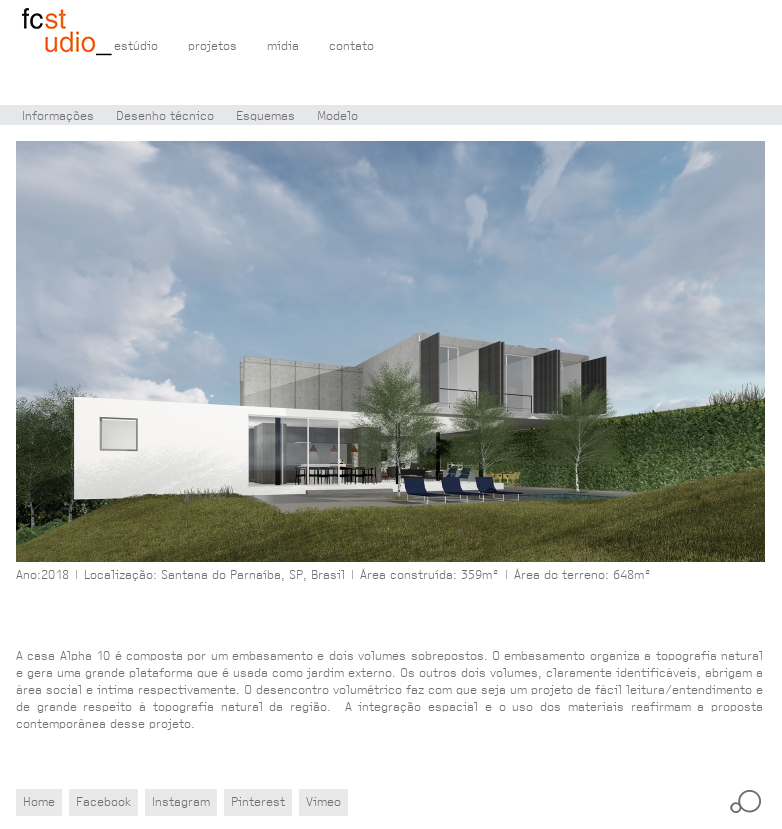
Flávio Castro (67, 33)
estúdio (136, 46)
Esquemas (265, 116)
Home (39, 802)
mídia (283, 46)
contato (351, 46)
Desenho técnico (165, 116)
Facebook (103, 802)
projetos (212, 46)
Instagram (181, 802)
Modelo (337, 116)
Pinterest (258, 802)
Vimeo (323, 802)
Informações (58, 116)
